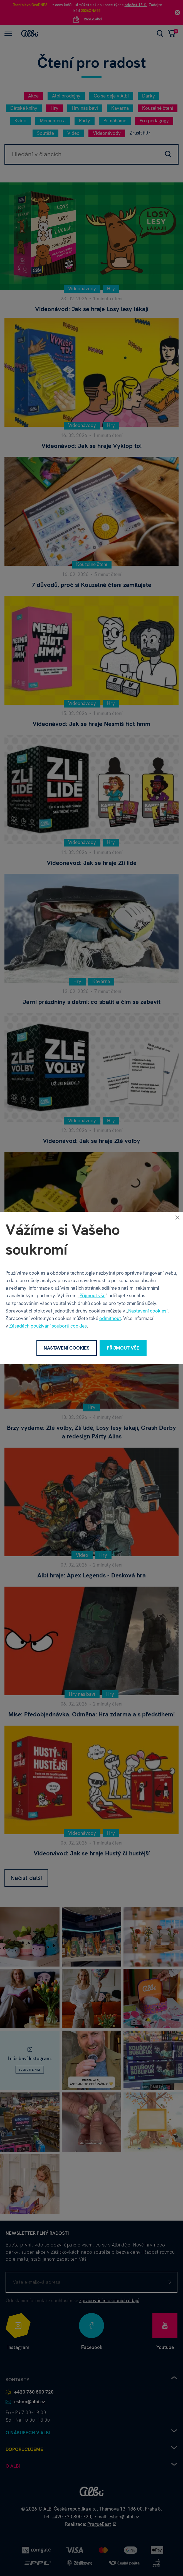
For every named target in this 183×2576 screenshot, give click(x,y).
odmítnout (110, 1318)
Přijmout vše (92, 1296)
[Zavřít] (177, 1217)
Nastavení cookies (147, 1311)
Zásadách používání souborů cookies (48, 1326)
